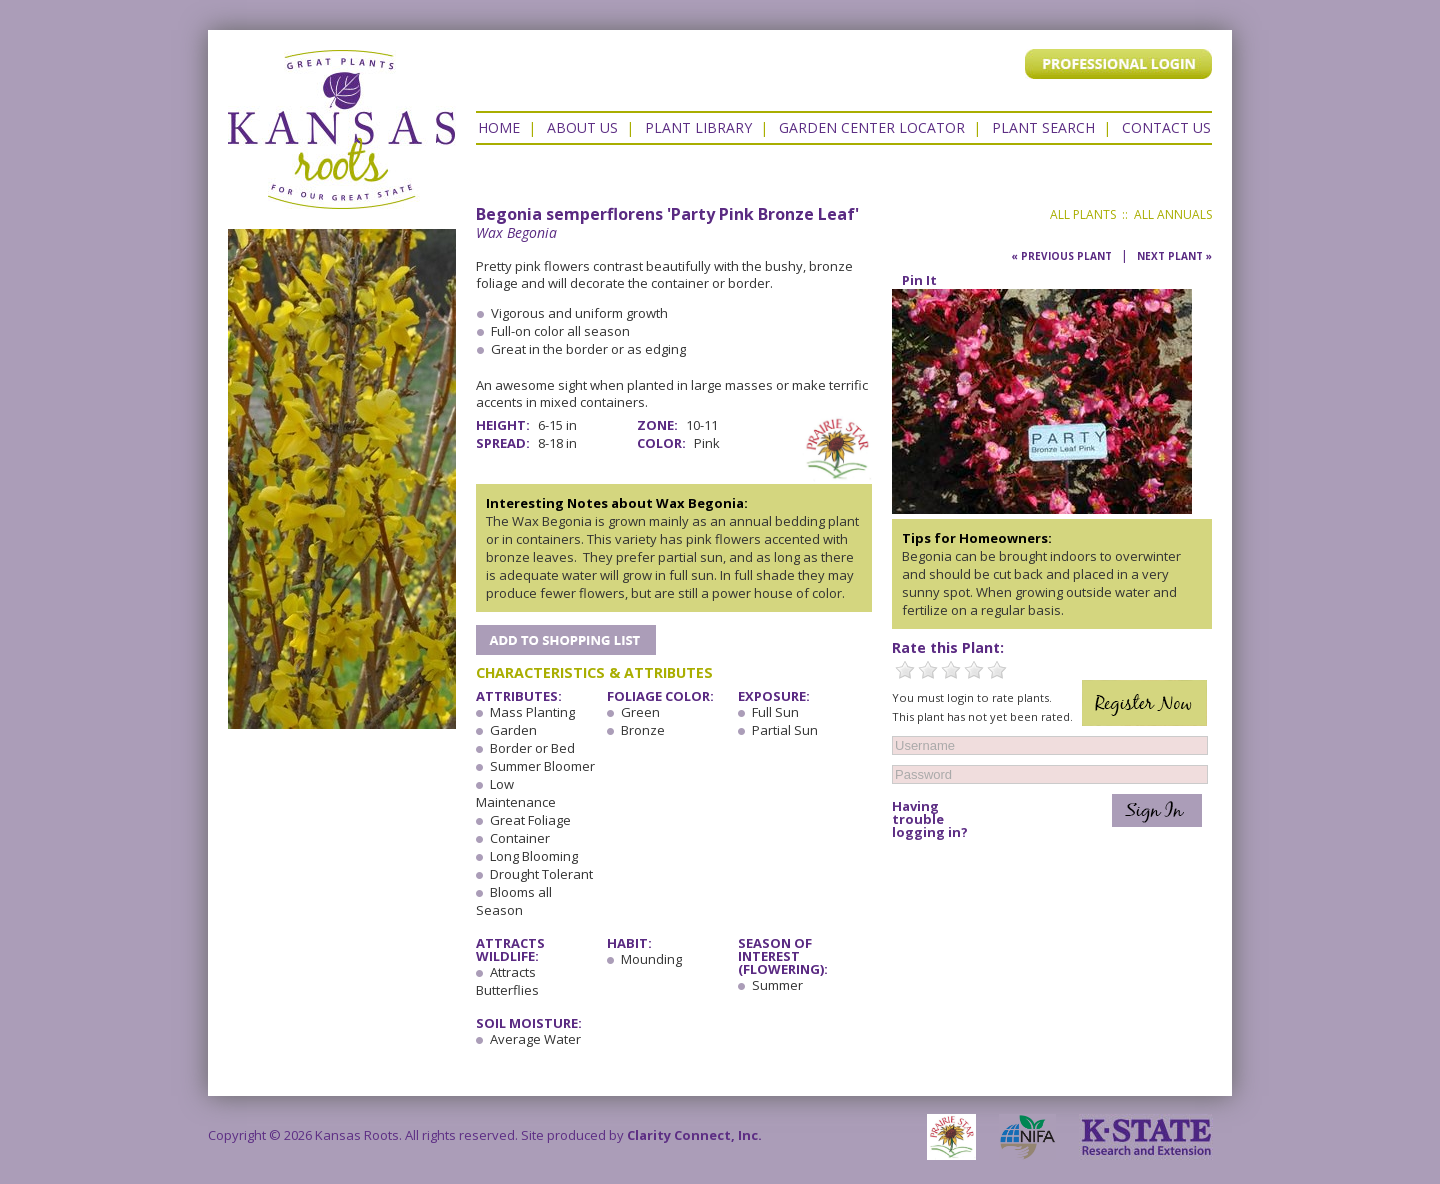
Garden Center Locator (872, 127)
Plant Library (698, 127)
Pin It (919, 280)
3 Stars (951, 670)
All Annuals (1173, 214)
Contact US (1166, 127)
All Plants (1083, 214)
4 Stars (974, 670)
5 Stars (997, 670)
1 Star (905, 670)
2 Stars (928, 670)
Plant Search (1043, 127)
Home (499, 127)
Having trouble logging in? (930, 819)
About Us (582, 127)
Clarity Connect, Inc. (694, 1135)
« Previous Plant (1061, 256)
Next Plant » (1174, 256)
